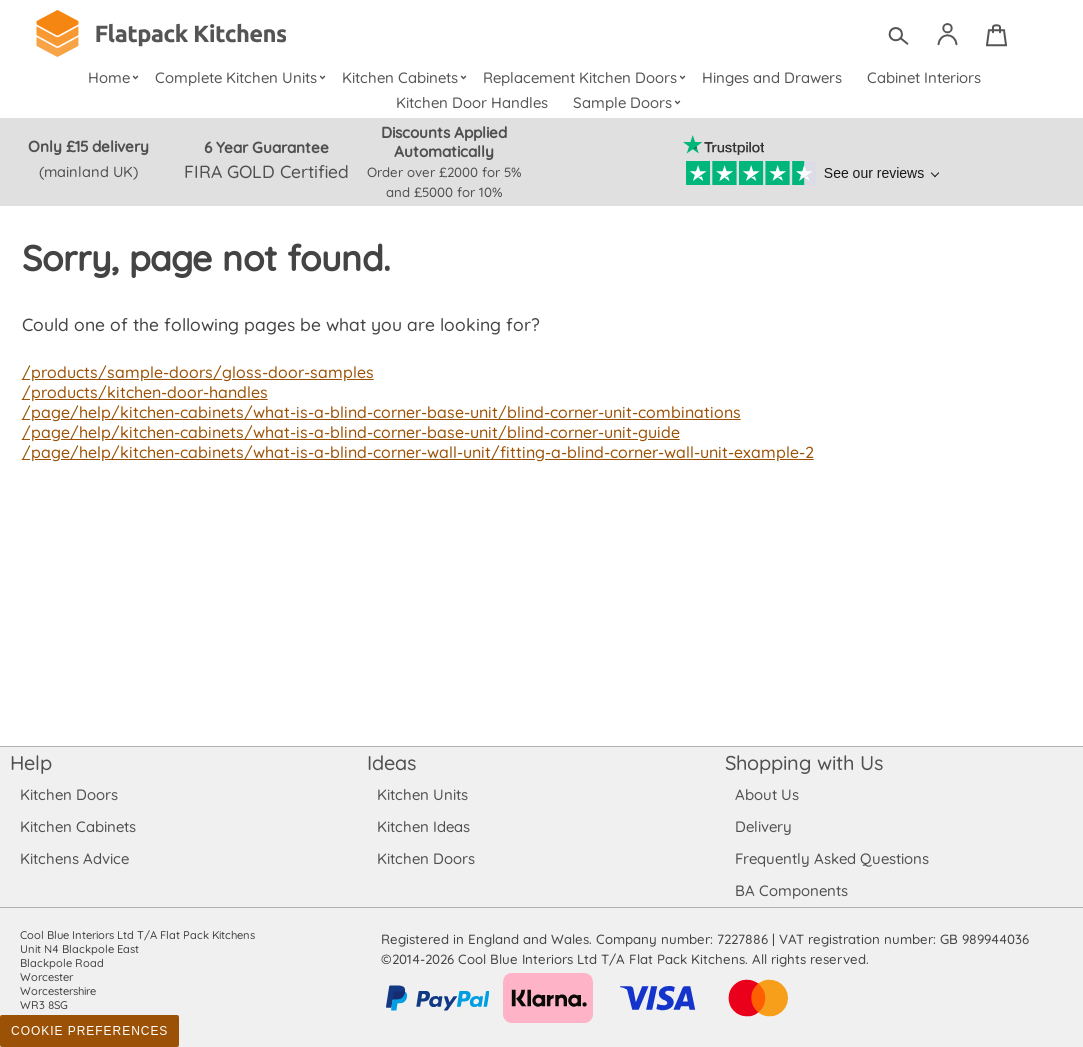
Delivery (763, 826)
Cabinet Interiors (924, 77)
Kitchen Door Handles (472, 102)
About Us (766, 794)
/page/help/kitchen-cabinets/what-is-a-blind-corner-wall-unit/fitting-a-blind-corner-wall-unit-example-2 (410, 452)
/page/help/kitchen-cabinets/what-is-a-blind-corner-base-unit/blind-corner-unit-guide (345, 432)
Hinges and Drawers (772, 77)
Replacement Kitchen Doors (586, 77)
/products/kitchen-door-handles (142, 392)
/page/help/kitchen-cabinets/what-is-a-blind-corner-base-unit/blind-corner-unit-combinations (374, 412)
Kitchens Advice (74, 858)
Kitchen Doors (69, 794)
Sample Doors (629, 102)
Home (115, 77)
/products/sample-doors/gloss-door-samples (192, 372)
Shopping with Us (804, 762)
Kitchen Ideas (423, 826)
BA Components (791, 890)
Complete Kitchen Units (242, 77)
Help (31, 762)
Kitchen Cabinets (407, 77)
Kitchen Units (422, 794)
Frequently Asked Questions (831, 858)
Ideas (392, 762)
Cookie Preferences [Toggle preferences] (89, 1031)
